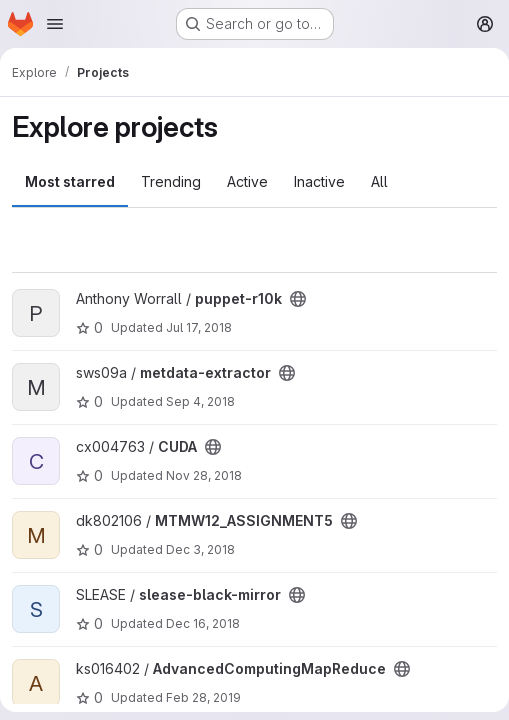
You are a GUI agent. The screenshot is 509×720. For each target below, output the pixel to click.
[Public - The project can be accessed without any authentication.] (298, 299)
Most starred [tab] (70, 181)
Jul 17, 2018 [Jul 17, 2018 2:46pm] (199, 327)
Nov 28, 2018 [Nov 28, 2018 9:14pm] (204, 475)
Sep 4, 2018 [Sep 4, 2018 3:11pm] (200, 401)
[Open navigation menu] (55, 24)
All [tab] (379, 181)
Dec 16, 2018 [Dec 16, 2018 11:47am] (203, 623)
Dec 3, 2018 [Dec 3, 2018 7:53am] (200, 549)
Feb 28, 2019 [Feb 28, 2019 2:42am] (203, 697)
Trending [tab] (171, 181)
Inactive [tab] (319, 181)
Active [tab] (247, 181)
